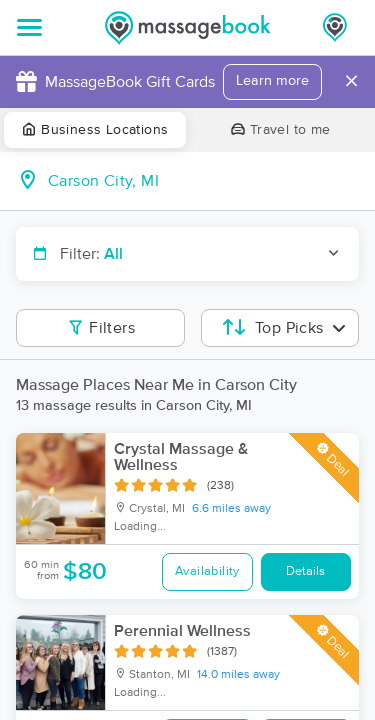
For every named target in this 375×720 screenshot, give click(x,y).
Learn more (272, 81)
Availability (207, 571)
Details (305, 571)
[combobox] (203, 181)
